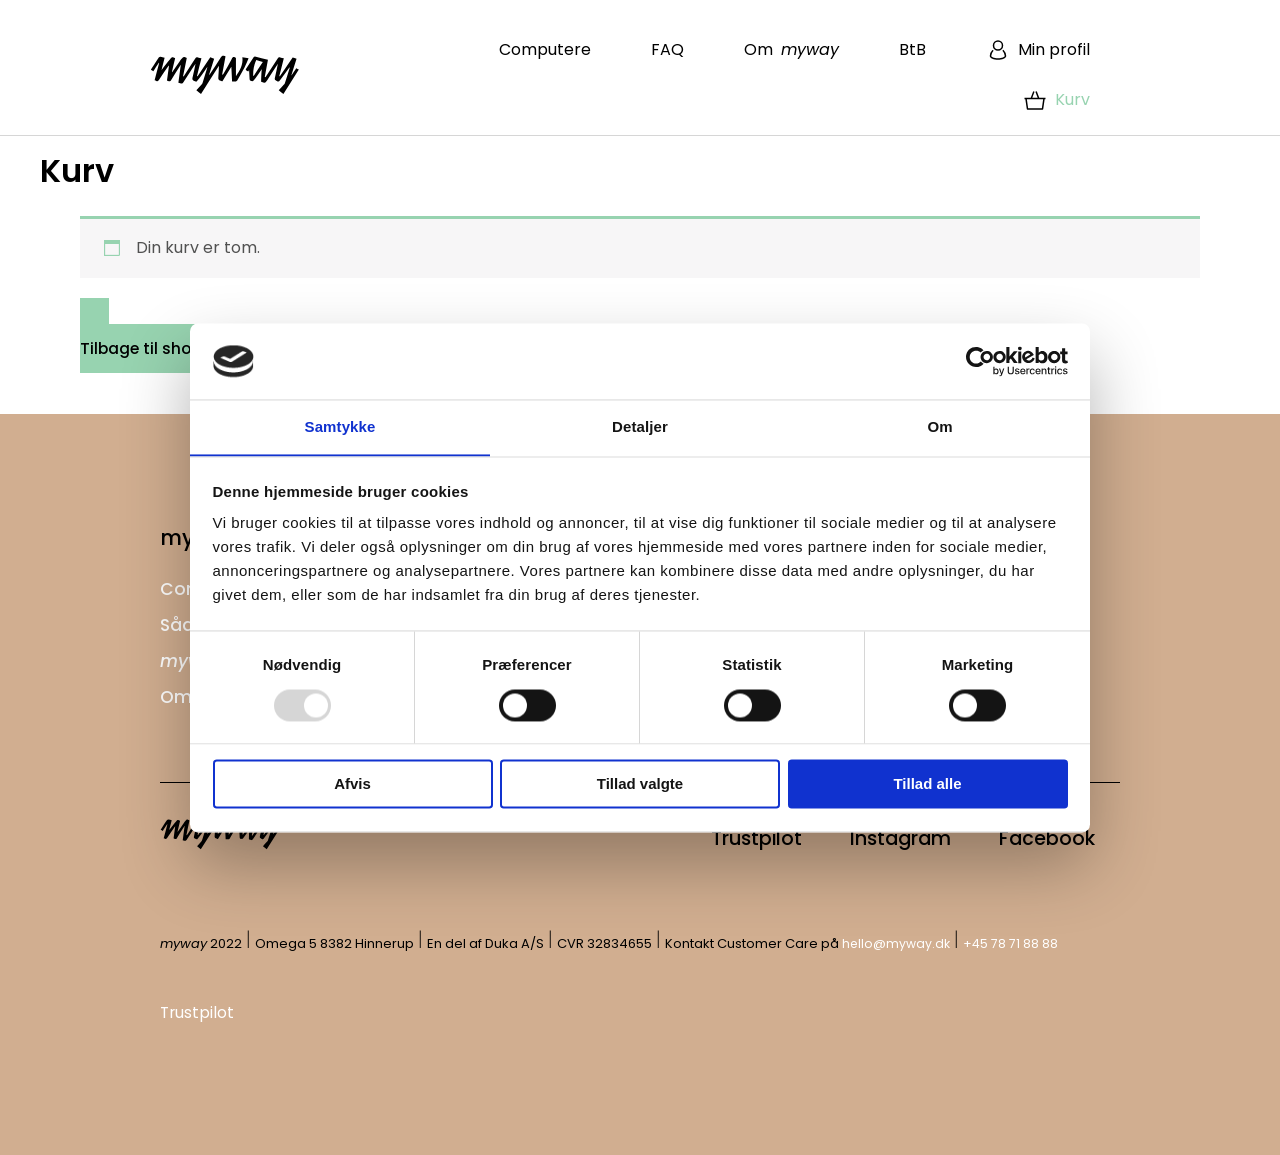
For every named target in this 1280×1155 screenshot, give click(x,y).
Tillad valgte (640, 784)
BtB (912, 49)
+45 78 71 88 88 (1012, 942)
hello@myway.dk (897, 942)
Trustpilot (726, 836)
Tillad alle (927, 784)
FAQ (667, 49)
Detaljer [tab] (640, 426)
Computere (545, 49)
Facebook (1041, 836)
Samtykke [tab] (340, 426)
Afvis (352, 784)
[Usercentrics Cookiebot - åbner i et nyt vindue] (980, 361)
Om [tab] (939, 426)
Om (791, 49)
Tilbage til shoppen (158, 348)
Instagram (882, 836)
